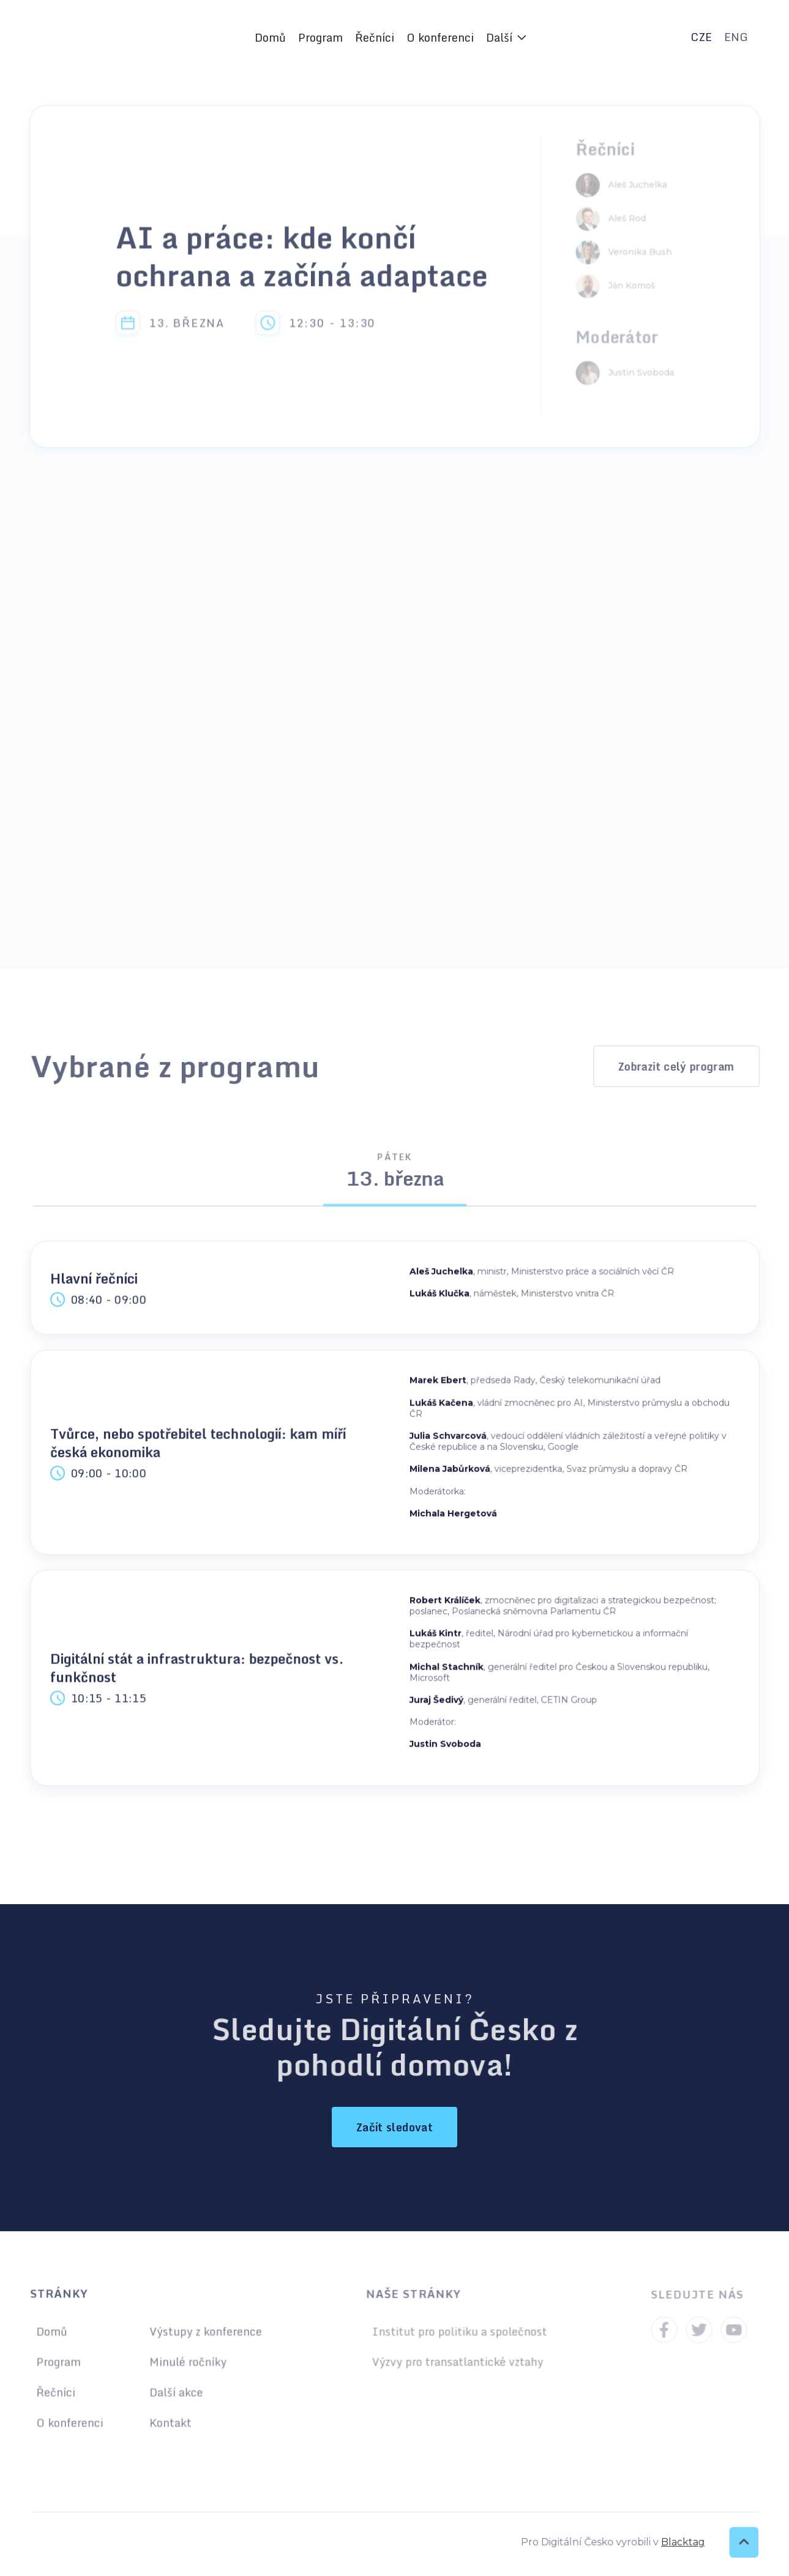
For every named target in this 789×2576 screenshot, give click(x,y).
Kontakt (169, 2421)
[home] (117, 37)
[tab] (394, 1175)
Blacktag (678, 2542)
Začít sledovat (394, 2127)
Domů (270, 37)
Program (320, 37)
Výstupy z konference (203, 2332)
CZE (701, 37)
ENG (736, 37)
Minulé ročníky (186, 2362)
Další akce (175, 2391)
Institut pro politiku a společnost (459, 2332)
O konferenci (440, 37)
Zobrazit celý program (676, 1066)
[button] (506, 37)
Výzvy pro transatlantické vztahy (457, 2362)
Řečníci (374, 37)
